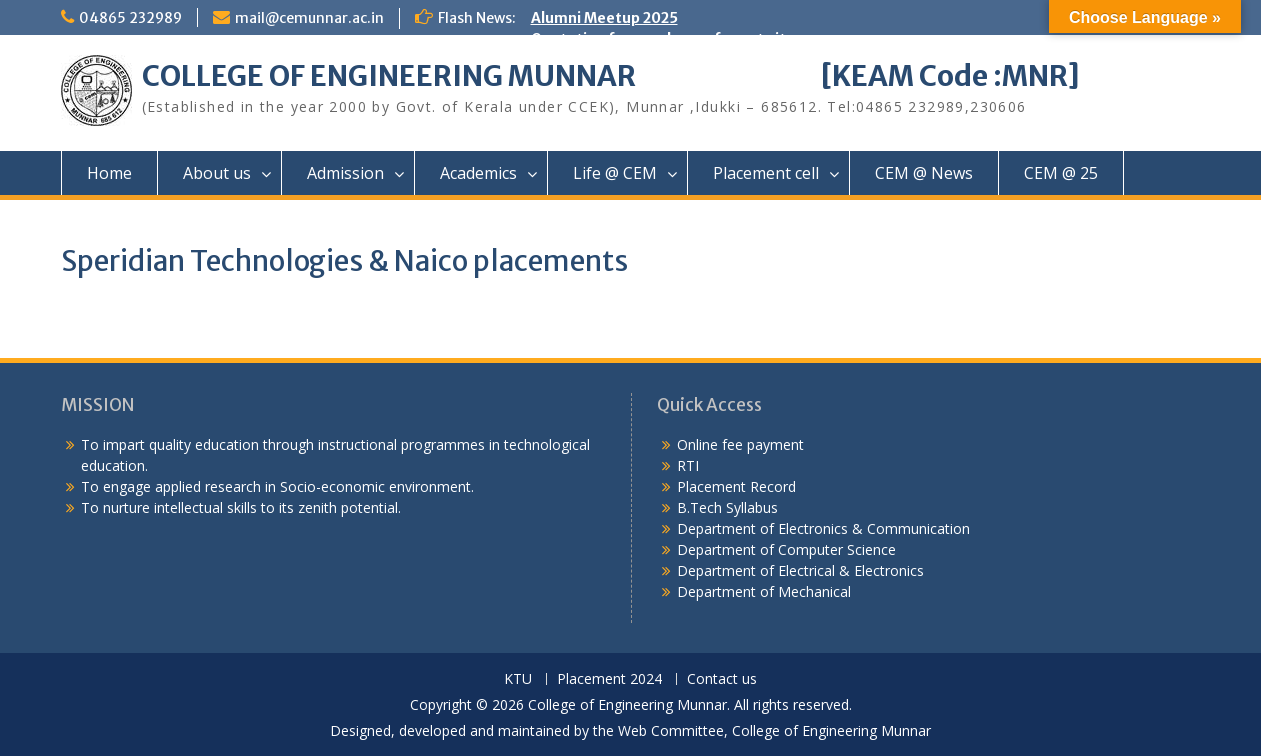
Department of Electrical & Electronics (800, 570)
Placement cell (766, 173)
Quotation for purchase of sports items (674, 39)
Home (109, 173)
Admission (345, 173)
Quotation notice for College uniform (665, 123)
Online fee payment (740, 444)
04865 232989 (130, 18)
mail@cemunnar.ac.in (309, 18)
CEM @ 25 (1061, 173)
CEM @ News (924, 173)
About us (217, 173)
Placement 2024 (609, 679)
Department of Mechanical (764, 591)
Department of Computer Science (786, 549)
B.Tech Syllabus (727, 507)
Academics (478, 173)
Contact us (722, 679)
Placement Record (736, 486)
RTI (688, 465)
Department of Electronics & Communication (825, 528)
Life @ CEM (615, 173)
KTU (518, 679)
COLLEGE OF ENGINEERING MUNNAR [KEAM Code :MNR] (611, 76)
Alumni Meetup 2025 (604, 18)
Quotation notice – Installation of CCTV (673, 144)
